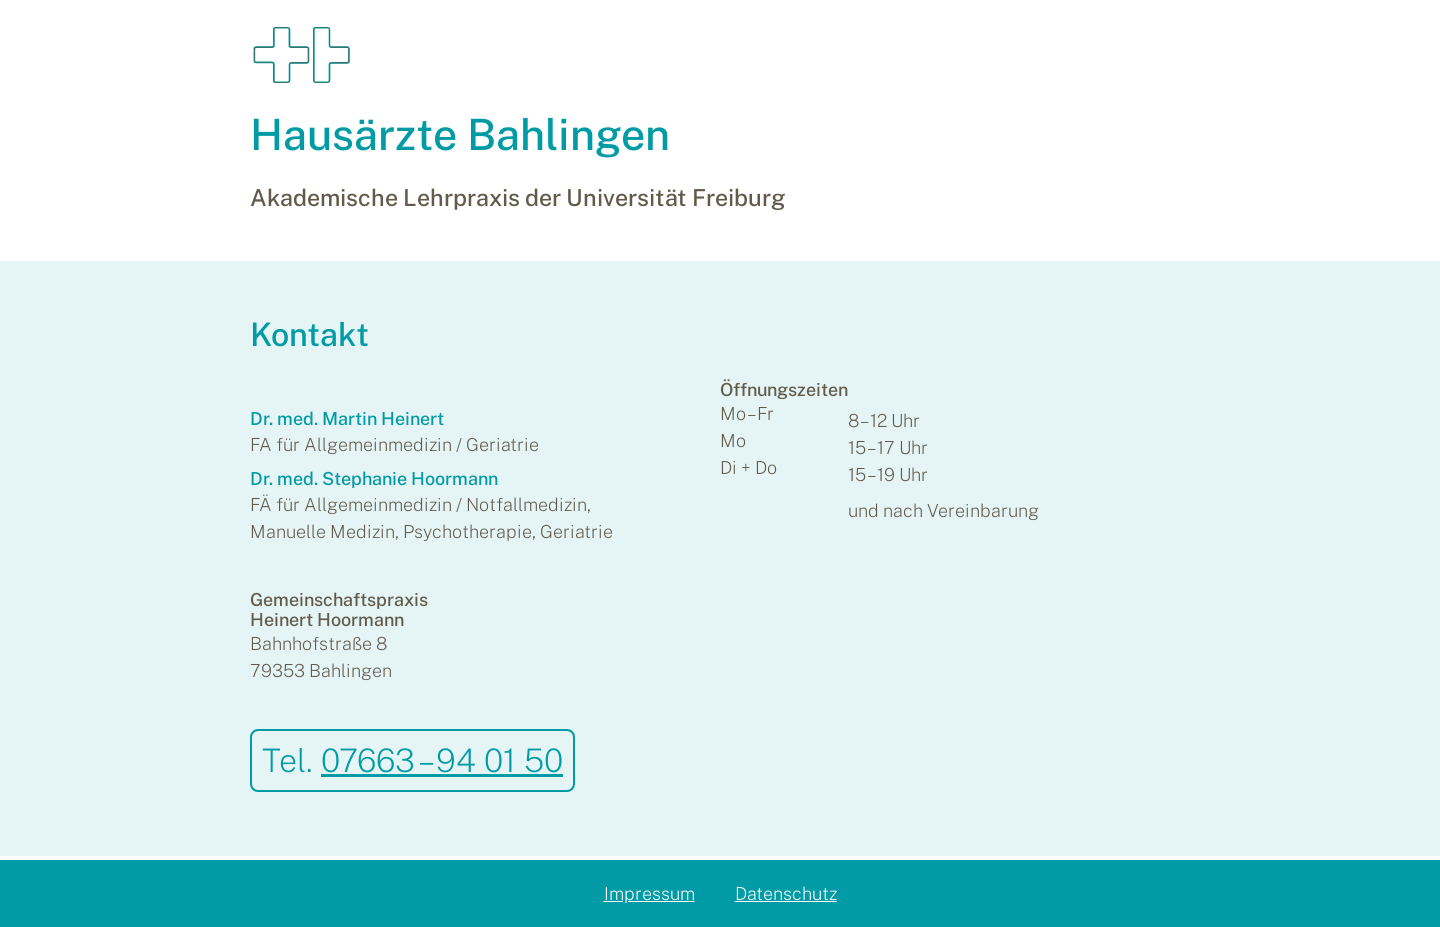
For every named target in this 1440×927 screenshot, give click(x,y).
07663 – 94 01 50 (442, 760)
